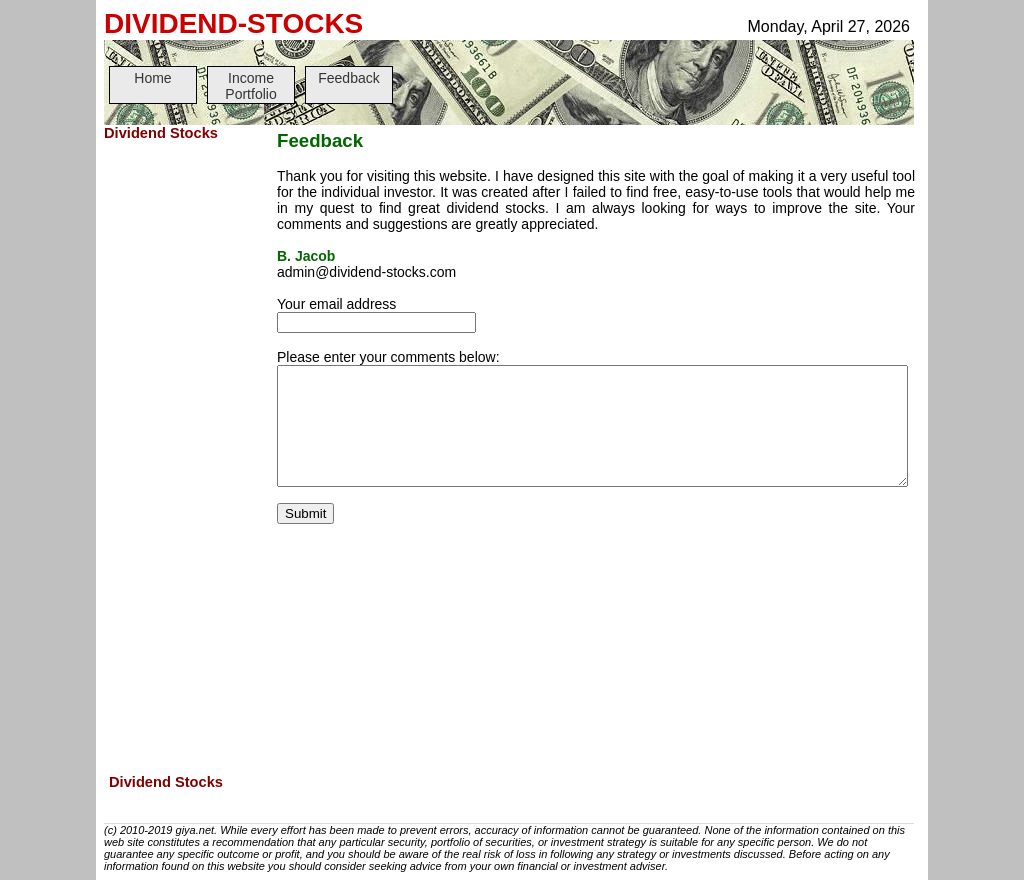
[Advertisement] (184, 459)
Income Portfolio (250, 86)
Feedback (348, 78)
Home (152, 78)
